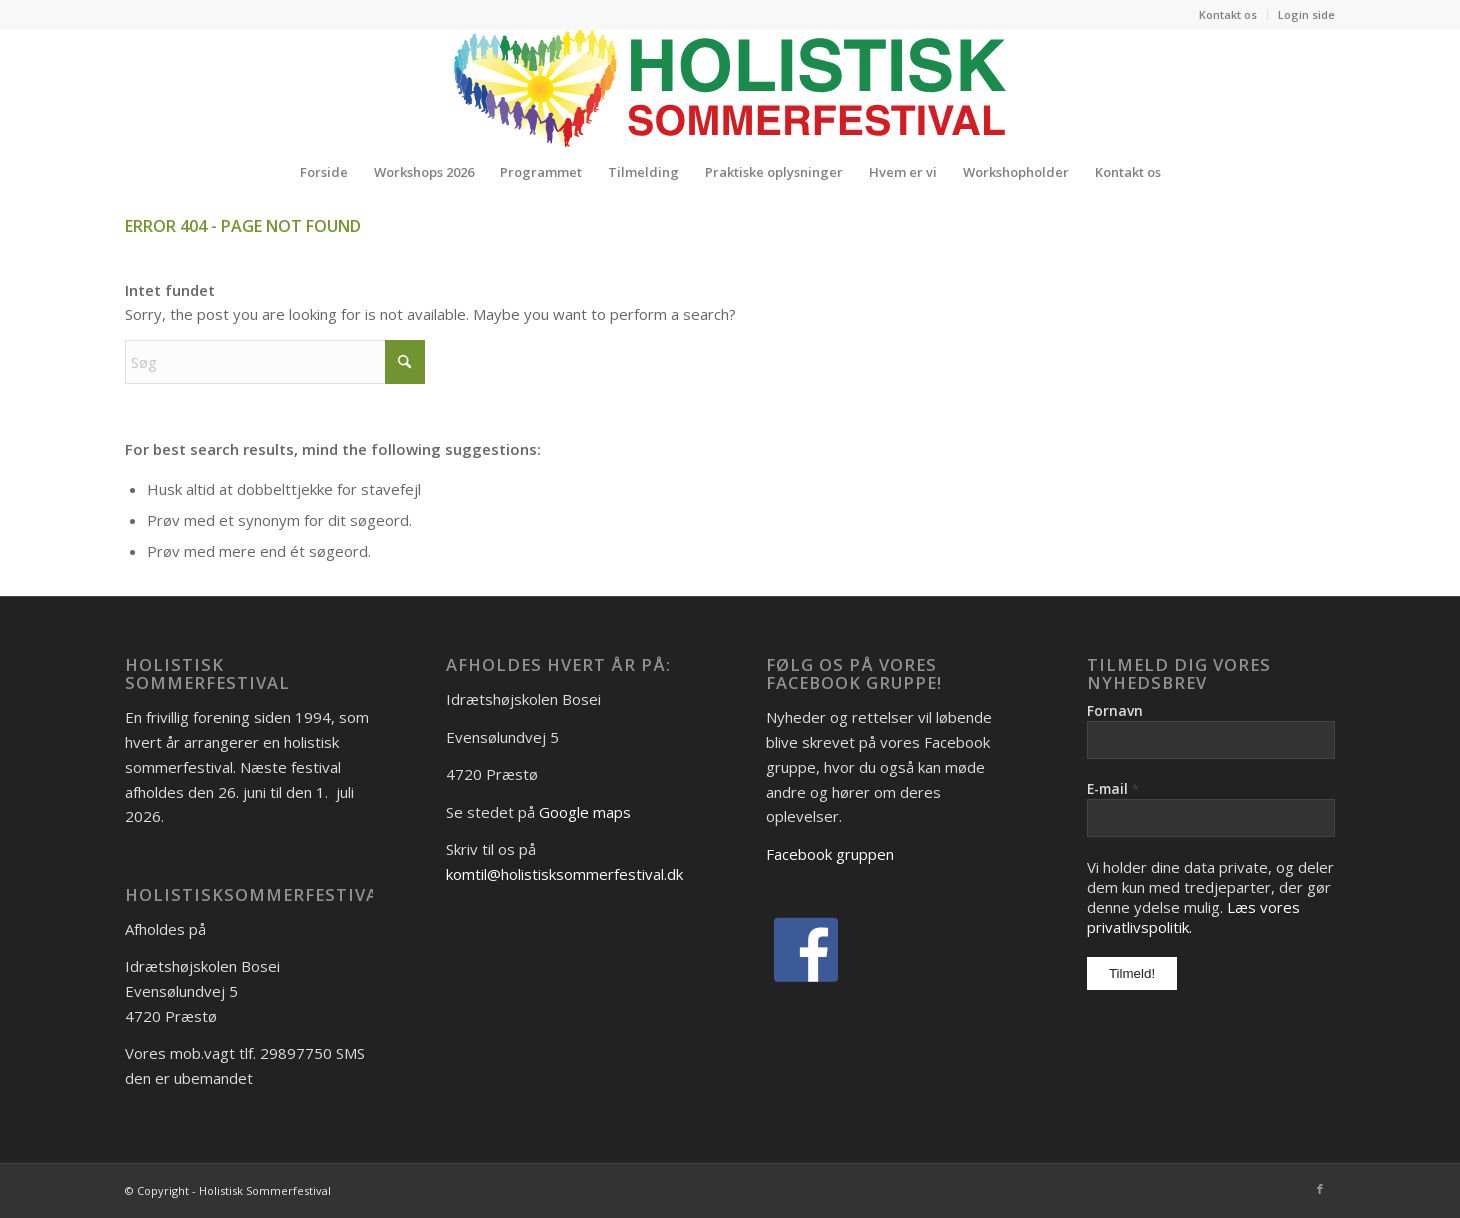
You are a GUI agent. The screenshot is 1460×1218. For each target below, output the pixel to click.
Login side (1306, 14)
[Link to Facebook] (1320, 1189)
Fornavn (1115, 710)
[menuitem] (1228, 15)
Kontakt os (1228, 14)
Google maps (585, 812)
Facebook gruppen (830, 854)
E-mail (1113, 788)
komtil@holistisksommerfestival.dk (564, 874)
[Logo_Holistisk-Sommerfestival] (730, 88)
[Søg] (275, 362)
